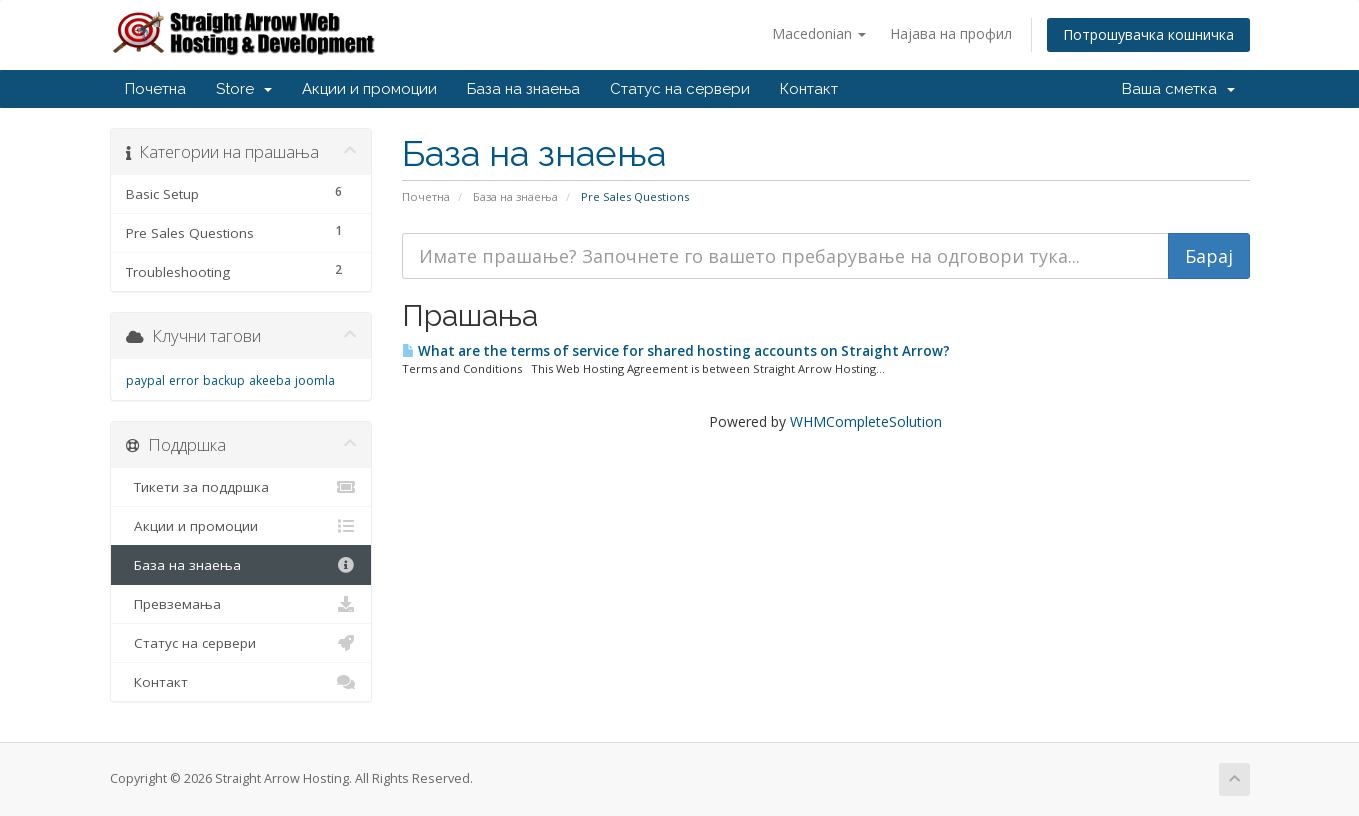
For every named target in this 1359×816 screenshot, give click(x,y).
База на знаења (523, 89)
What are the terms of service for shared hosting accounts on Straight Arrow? (676, 351)
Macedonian (819, 33)
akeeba (270, 380)
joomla (315, 380)
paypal (145, 380)
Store (244, 89)
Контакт (809, 89)
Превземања (241, 604)
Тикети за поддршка (241, 487)
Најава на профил (951, 33)
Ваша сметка (1178, 89)
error (184, 380)
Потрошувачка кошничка (1148, 34)
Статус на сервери (680, 89)
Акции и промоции (369, 89)
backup (224, 380)
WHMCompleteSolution (866, 421)
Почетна (155, 89)
